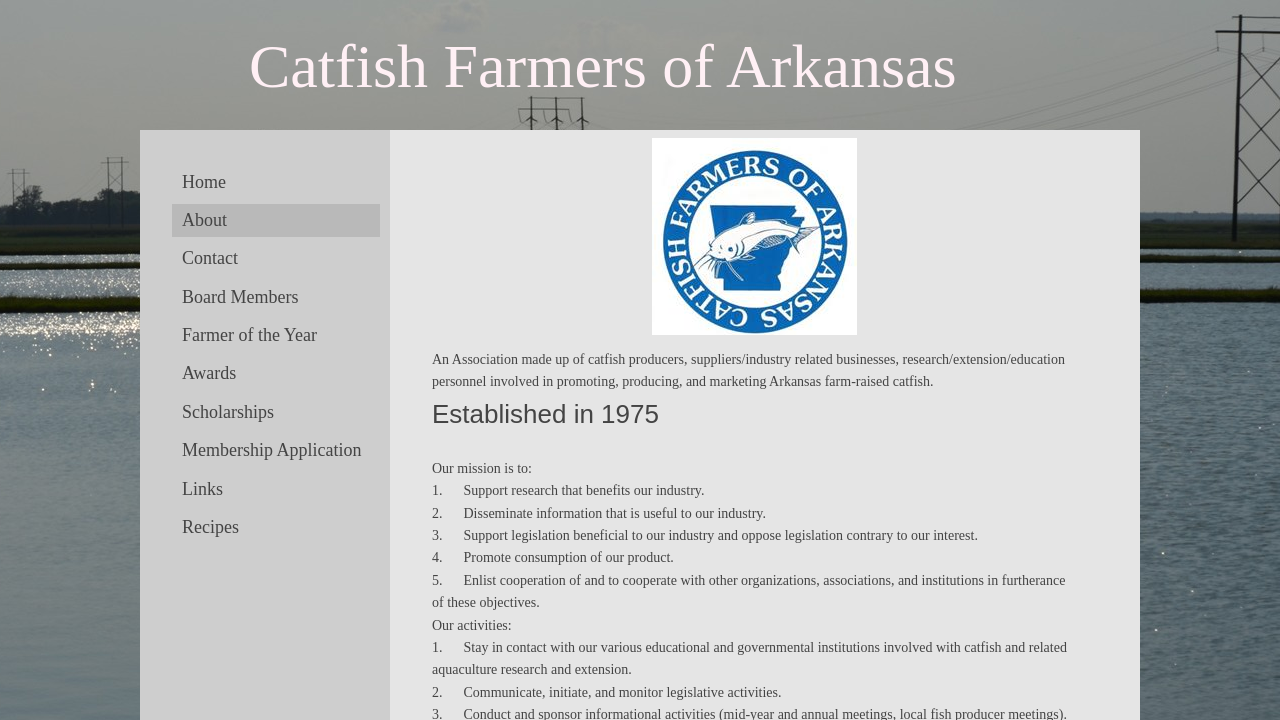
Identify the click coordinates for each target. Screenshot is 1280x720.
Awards (209, 373)
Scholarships (228, 412)
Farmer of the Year (249, 335)
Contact (210, 258)
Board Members (240, 297)
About (204, 220)
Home (204, 182)
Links (202, 489)
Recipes (210, 527)
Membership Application (271, 450)
